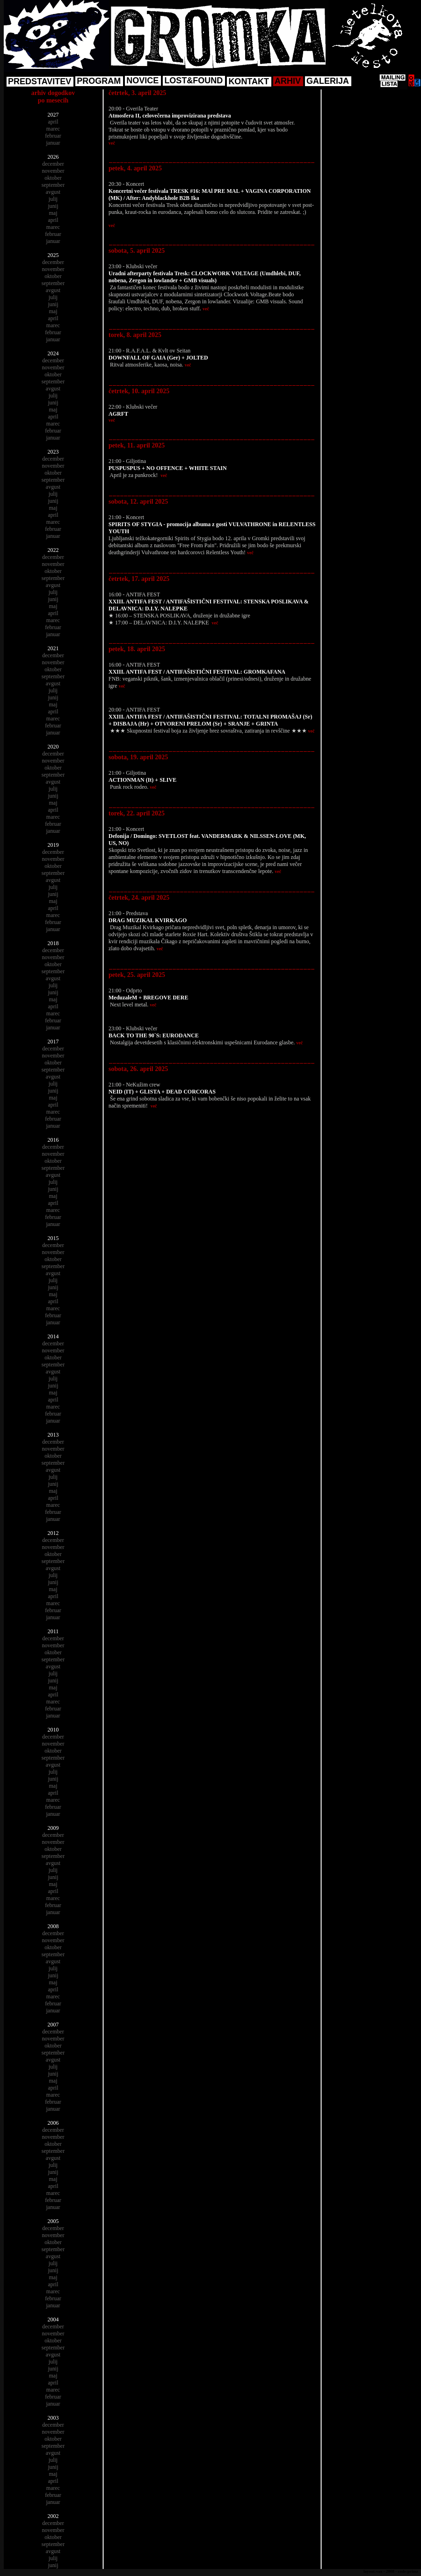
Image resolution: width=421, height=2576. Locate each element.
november (53, 171)
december (53, 164)
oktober (53, 178)
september (53, 185)
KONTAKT (248, 81)
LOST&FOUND (193, 80)
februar (53, 135)
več (112, 143)
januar (53, 142)
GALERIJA (327, 81)
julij (53, 199)
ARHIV (288, 81)
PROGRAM (99, 81)
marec (53, 128)
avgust (53, 192)
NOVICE (142, 80)
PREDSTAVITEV (39, 81)
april (53, 121)
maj (53, 213)
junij (53, 206)
